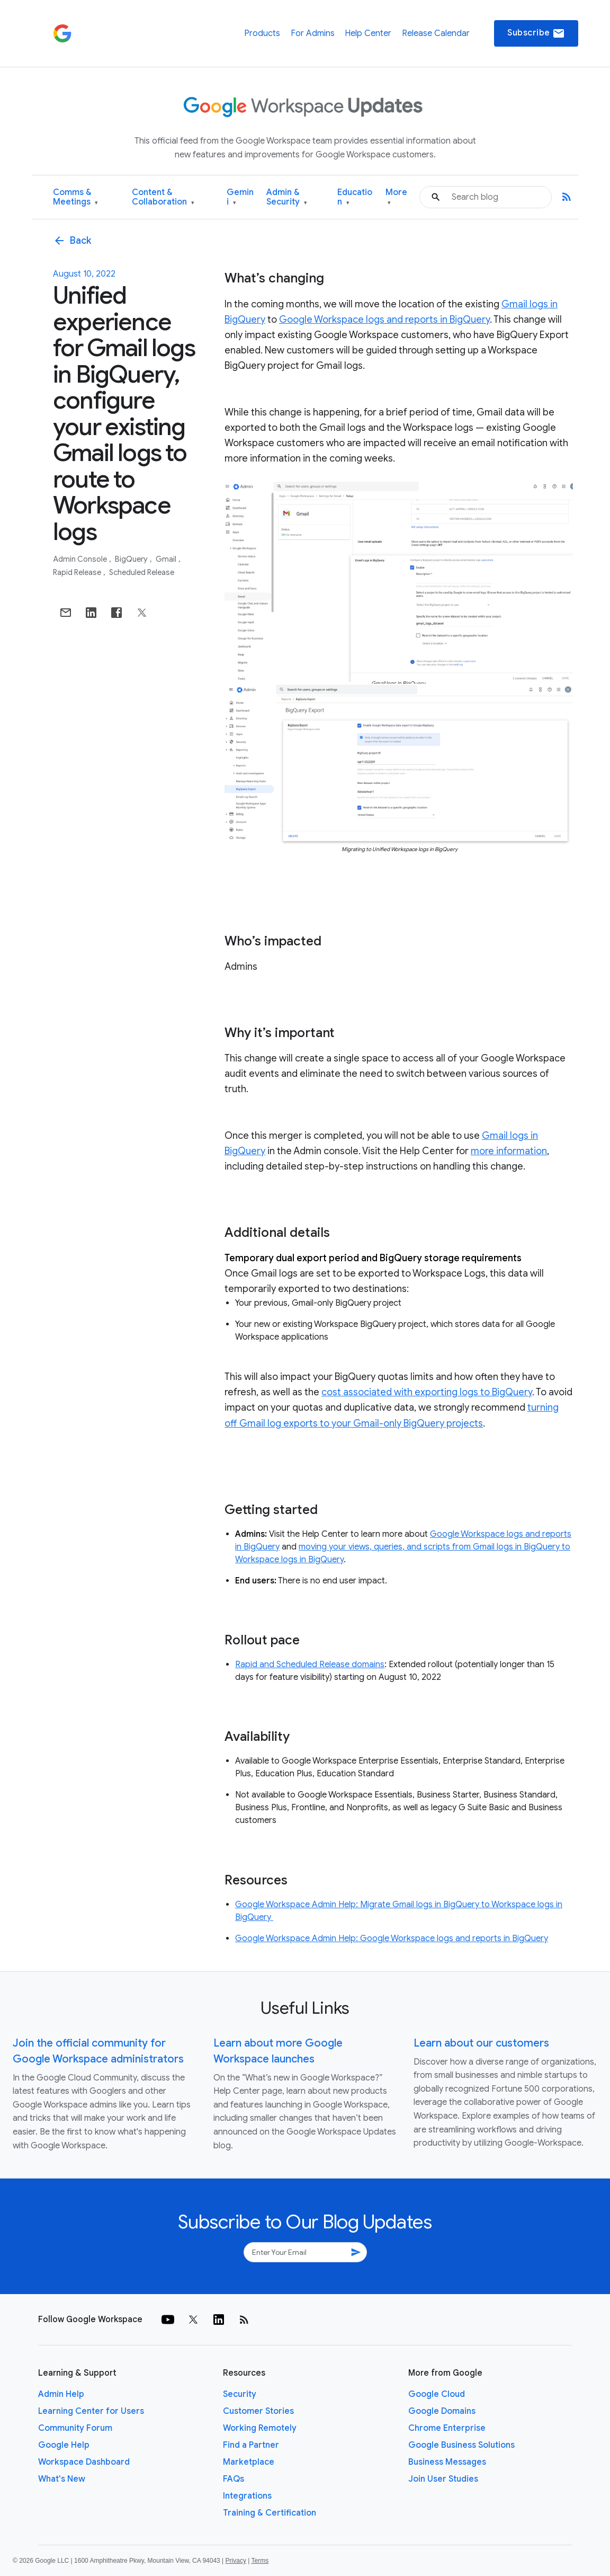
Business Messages (447, 2462)
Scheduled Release (141, 572)
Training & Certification (269, 2513)
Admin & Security (286, 197)
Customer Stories (258, 2411)
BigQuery (132, 559)
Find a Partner (251, 2445)
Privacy (236, 2560)
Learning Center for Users (91, 2411)
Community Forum (75, 2428)
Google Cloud (436, 2394)
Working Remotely (260, 2428)
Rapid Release (78, 572)
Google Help (63, 2445)
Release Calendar (436, 33)
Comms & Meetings (75, 197)
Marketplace (248, 2462)
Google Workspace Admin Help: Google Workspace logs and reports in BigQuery (391, 1938)
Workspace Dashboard (84, 2462)
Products (262, 33)
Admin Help (61, 2394)
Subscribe (536, 33)
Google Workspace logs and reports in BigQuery (384, 319)
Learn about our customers (481, 2043)
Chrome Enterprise (447, 2428)
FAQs (233, 2479)
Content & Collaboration (163, 197)
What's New (61, 2479)
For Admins (313, 33)
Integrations (247, 2496)
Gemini (240, 197)
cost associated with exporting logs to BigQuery (426, 1392)
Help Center (368, 33)
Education (354, 197)
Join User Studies (443, 2479)
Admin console (81, 559)
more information (509, 1151)
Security (239, 2394)
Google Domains (442, 2411)
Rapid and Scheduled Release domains (309, 1664)
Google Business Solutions (461, 2445)
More (396, 197)
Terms (259, 2560)
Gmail (167, 559)
